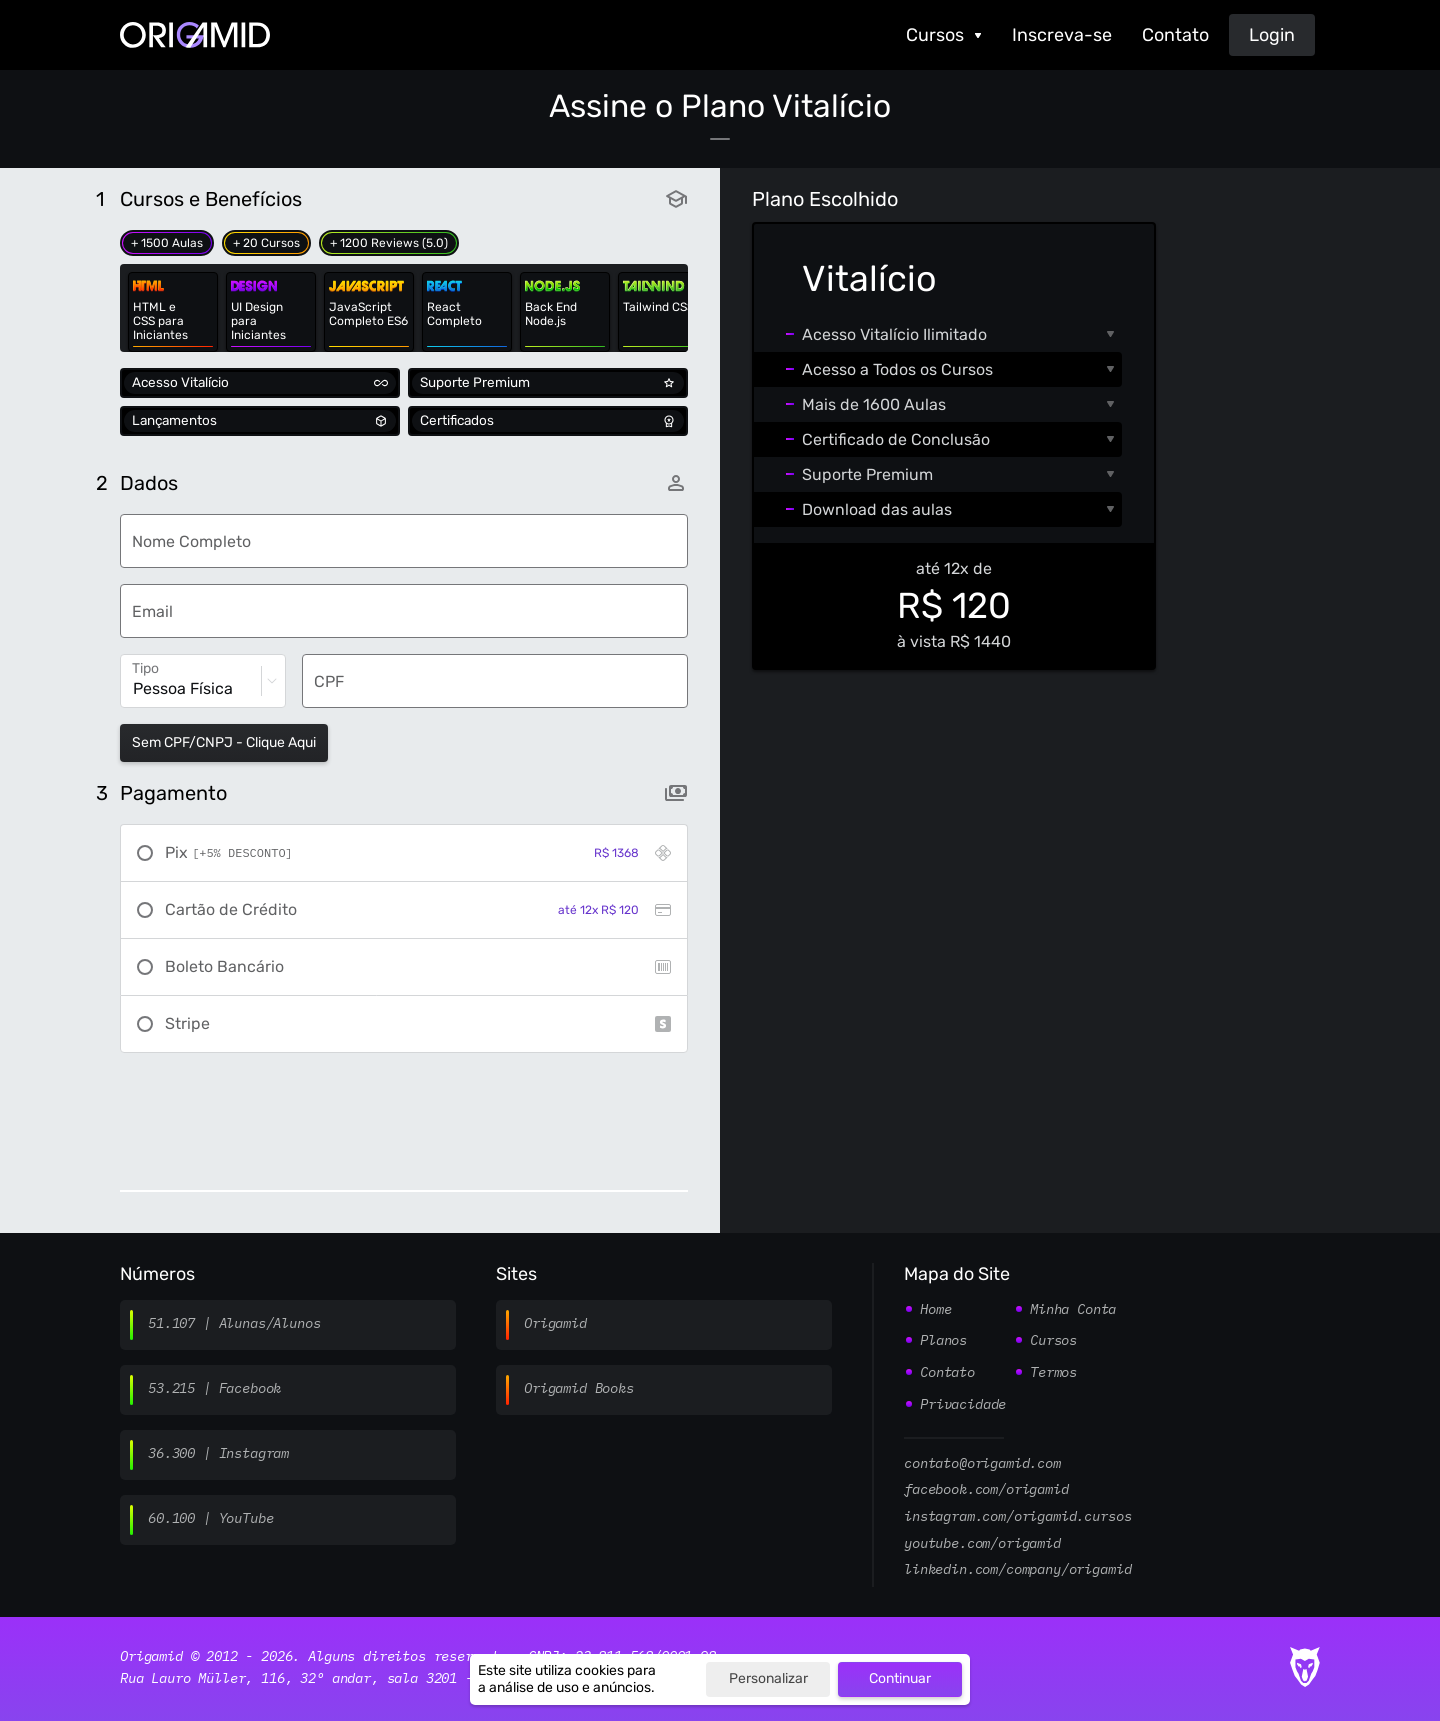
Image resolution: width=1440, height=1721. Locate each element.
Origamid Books (579, 1389)
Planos (943, 1341)
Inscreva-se (1062, 35)
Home (935, 1310)
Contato (1175, 35)
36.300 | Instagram (218, 1454)
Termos (1053, 1373)
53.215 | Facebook (214, 1389)
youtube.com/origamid (982, 1544)
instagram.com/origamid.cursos (1017, 1517)
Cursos (935, 35)
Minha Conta (1073, 1310)
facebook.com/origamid (986, 1490)
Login (1272, 35)
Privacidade (963, 1405)
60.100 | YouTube (210, 1519)
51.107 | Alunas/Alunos (234, 1324)
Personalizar (768, 1678)
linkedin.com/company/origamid (1017, 1570)
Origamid (555, 1324)
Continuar (900, 1678)
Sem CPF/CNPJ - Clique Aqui (224, 742)
